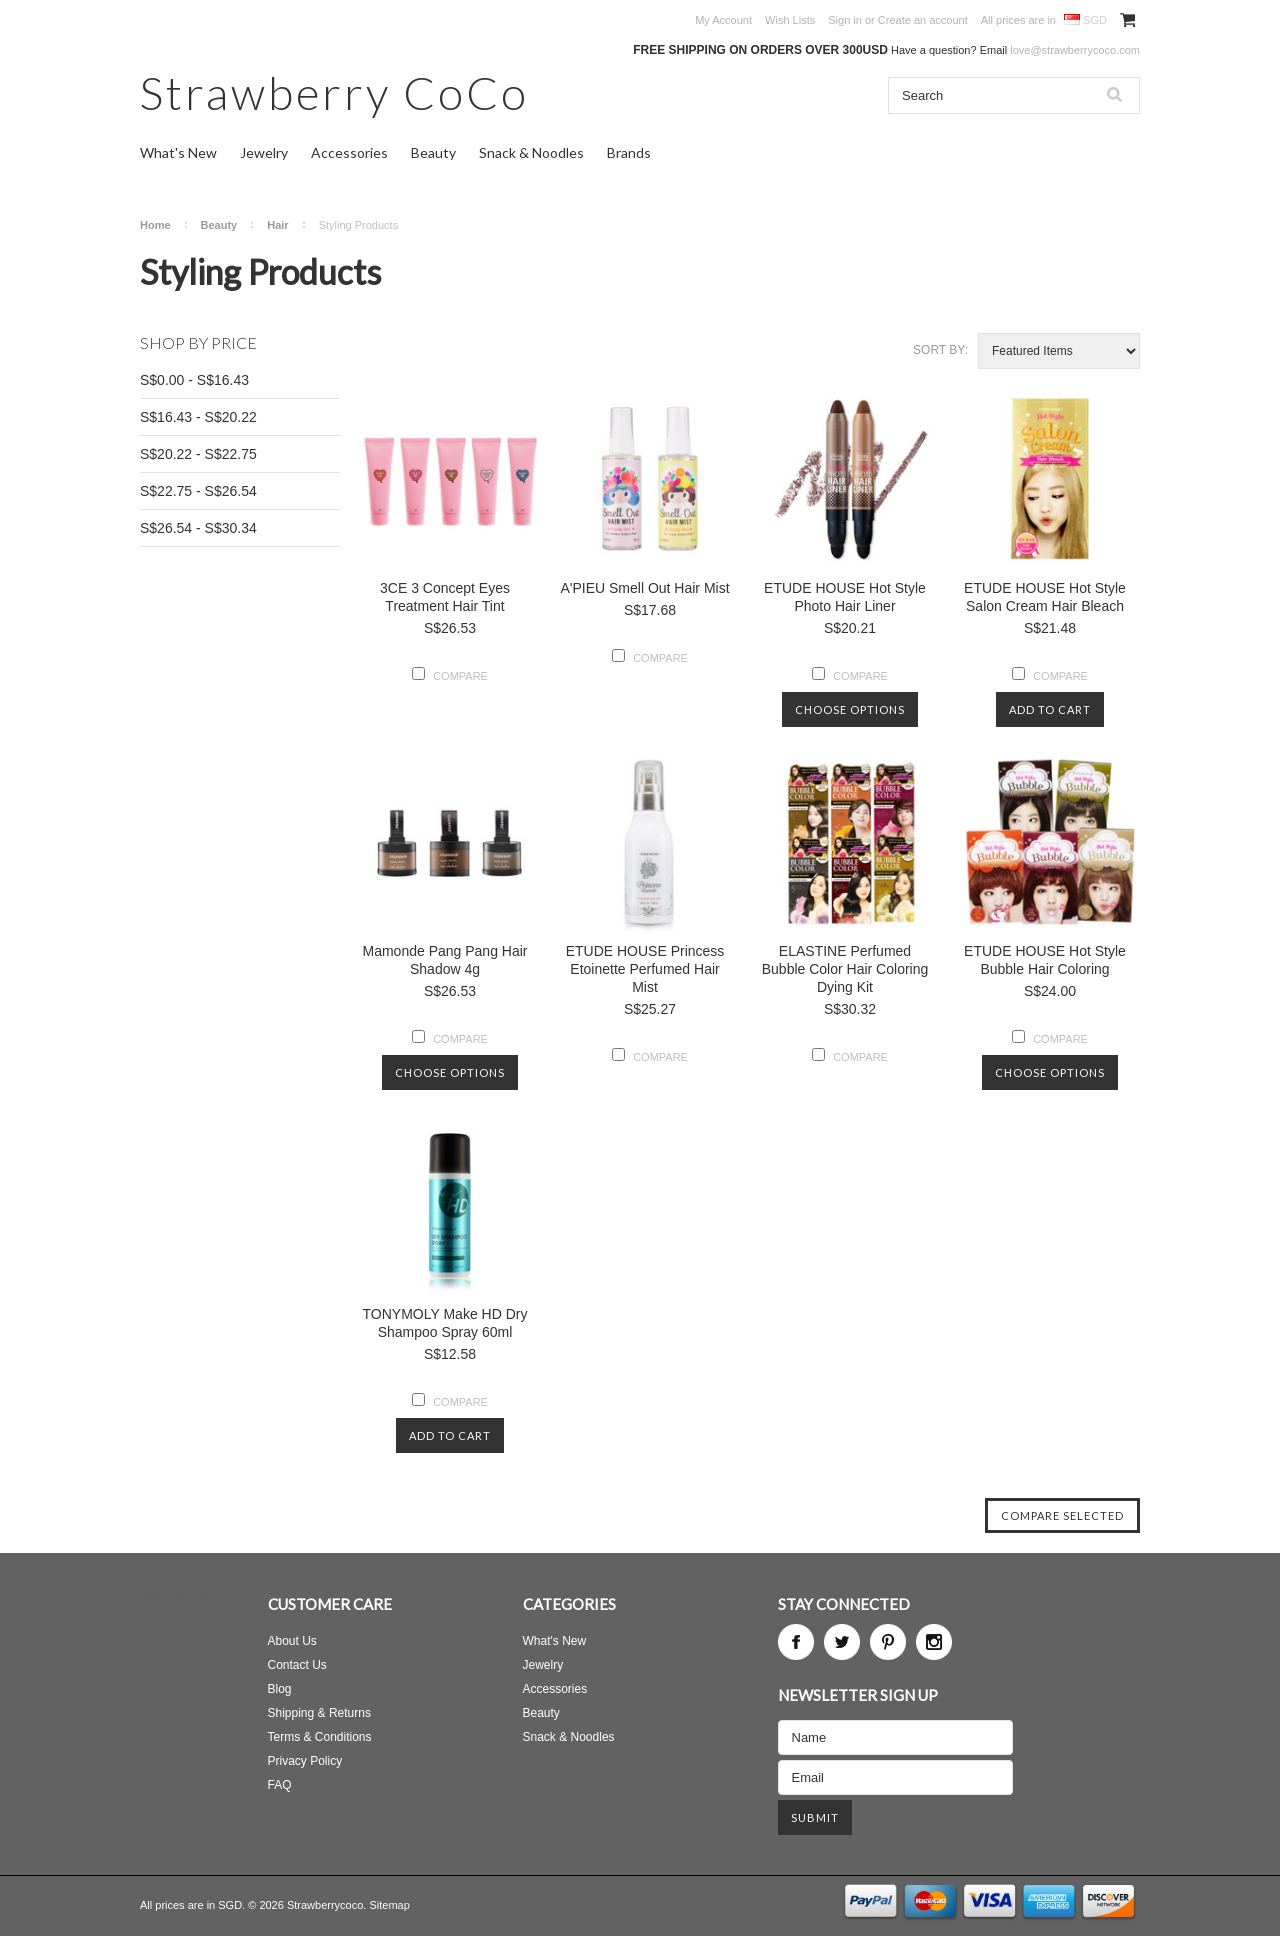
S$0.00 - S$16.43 (194, 380)
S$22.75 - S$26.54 (198, 491)
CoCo (334, 92)
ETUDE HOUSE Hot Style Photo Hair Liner (845, 597)
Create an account (923, 20)
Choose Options (850, 709)
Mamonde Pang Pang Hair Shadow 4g (445, 960)
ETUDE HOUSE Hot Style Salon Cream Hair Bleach (1045, 597)
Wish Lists (790, 20)
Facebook (796, 1642)
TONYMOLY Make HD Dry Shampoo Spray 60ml (445, 1323)
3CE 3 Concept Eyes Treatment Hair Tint (445, 597)
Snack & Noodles (531, 152)
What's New (178, 152)
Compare (460, 676)
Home (155, 225)
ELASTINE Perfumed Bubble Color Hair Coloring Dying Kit (845, 969)
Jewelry (264, 152)
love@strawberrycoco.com (1075, 50)
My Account (723, 20)
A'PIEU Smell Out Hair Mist (644, 588)
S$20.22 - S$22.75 (198, 454)
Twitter (842, 1642)
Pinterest (888, 1642)
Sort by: (940, 350)
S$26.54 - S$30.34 (198, 528)
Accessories (349, 152)
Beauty (433, 152)
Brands (629, 152)
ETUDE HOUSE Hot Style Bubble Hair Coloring (1045, 960)
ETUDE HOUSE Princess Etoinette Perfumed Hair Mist (645, 969)
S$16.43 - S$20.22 (198, 417)
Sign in (845, 20)
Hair (277, 225)
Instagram (934, 1642)
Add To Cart (1050, 709)
